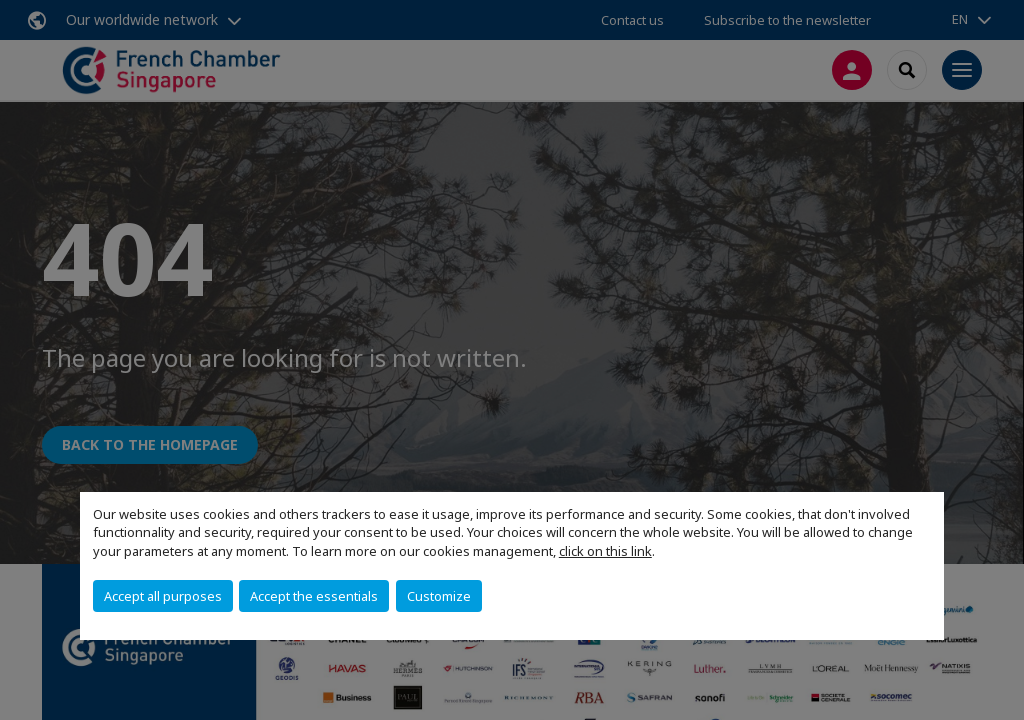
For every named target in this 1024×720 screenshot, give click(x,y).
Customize (439, 596)
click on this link (605, 551)
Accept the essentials (314, 596)
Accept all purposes (163, 596)
